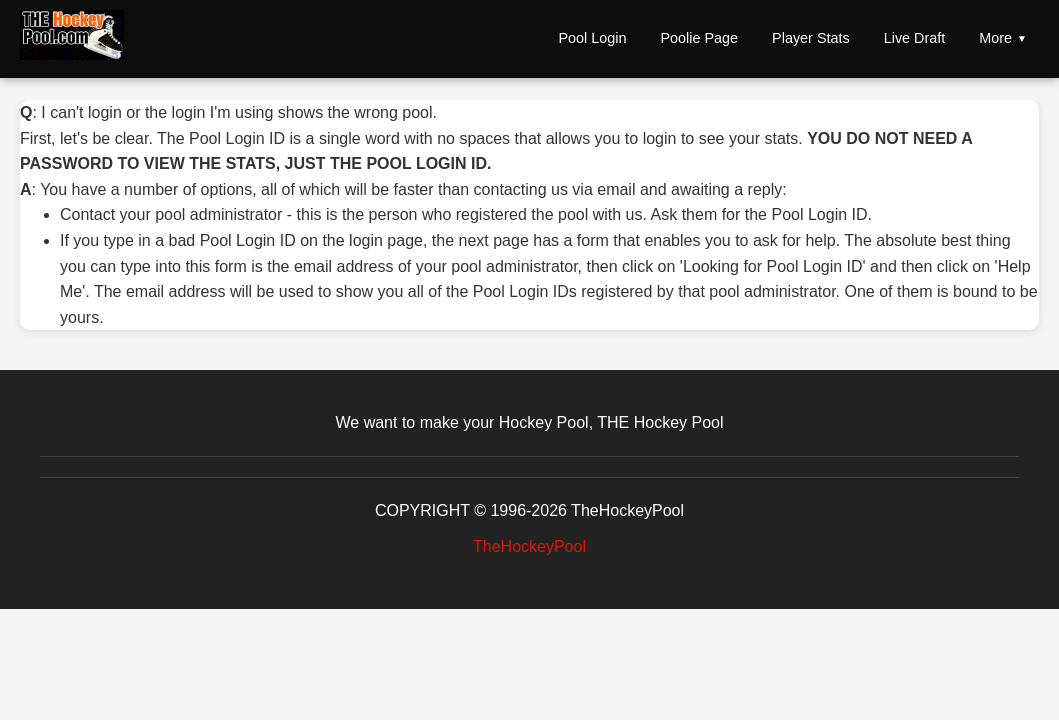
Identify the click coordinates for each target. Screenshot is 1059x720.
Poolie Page (699, 38)
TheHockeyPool (529, 546)
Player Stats (811, 38)
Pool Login (592, 38)
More (995, 38)
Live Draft (915, 38)
